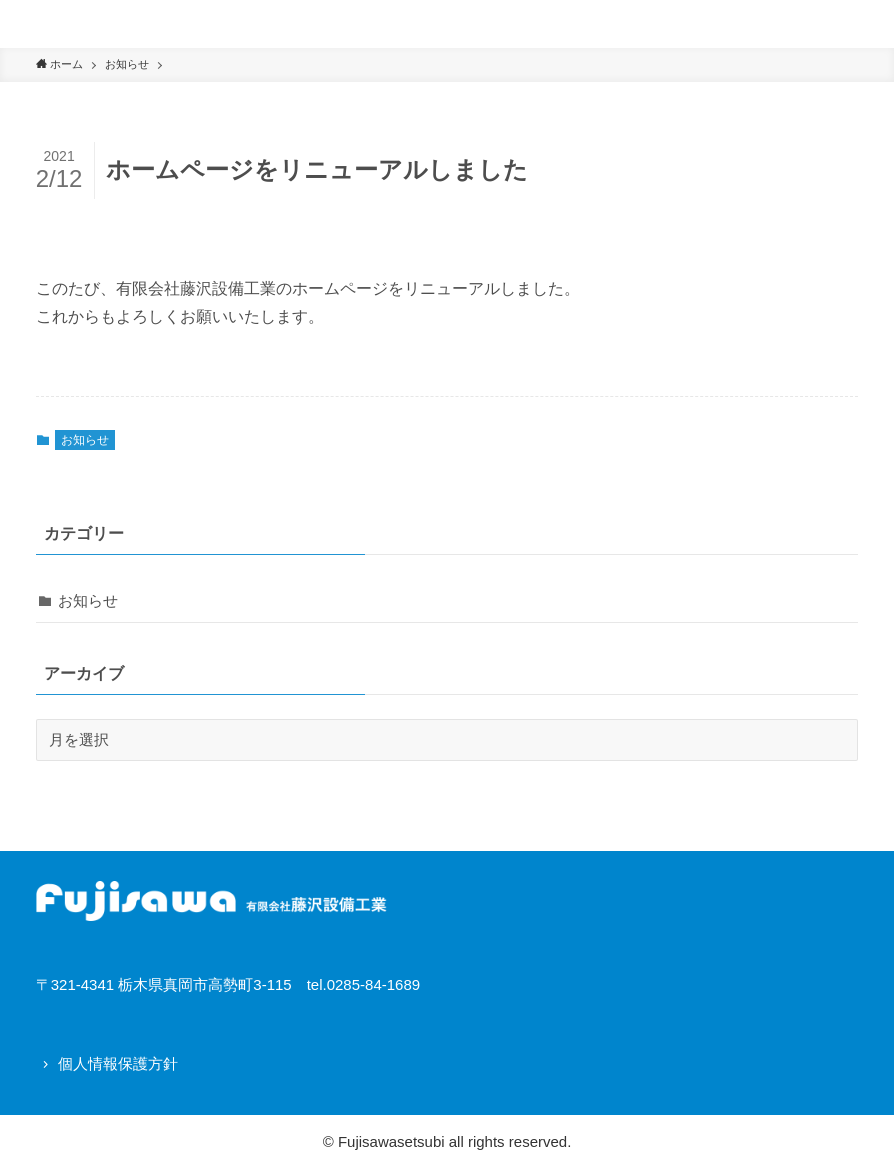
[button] (870, 24)
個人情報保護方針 (118, 1063)
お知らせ (85, 440)
